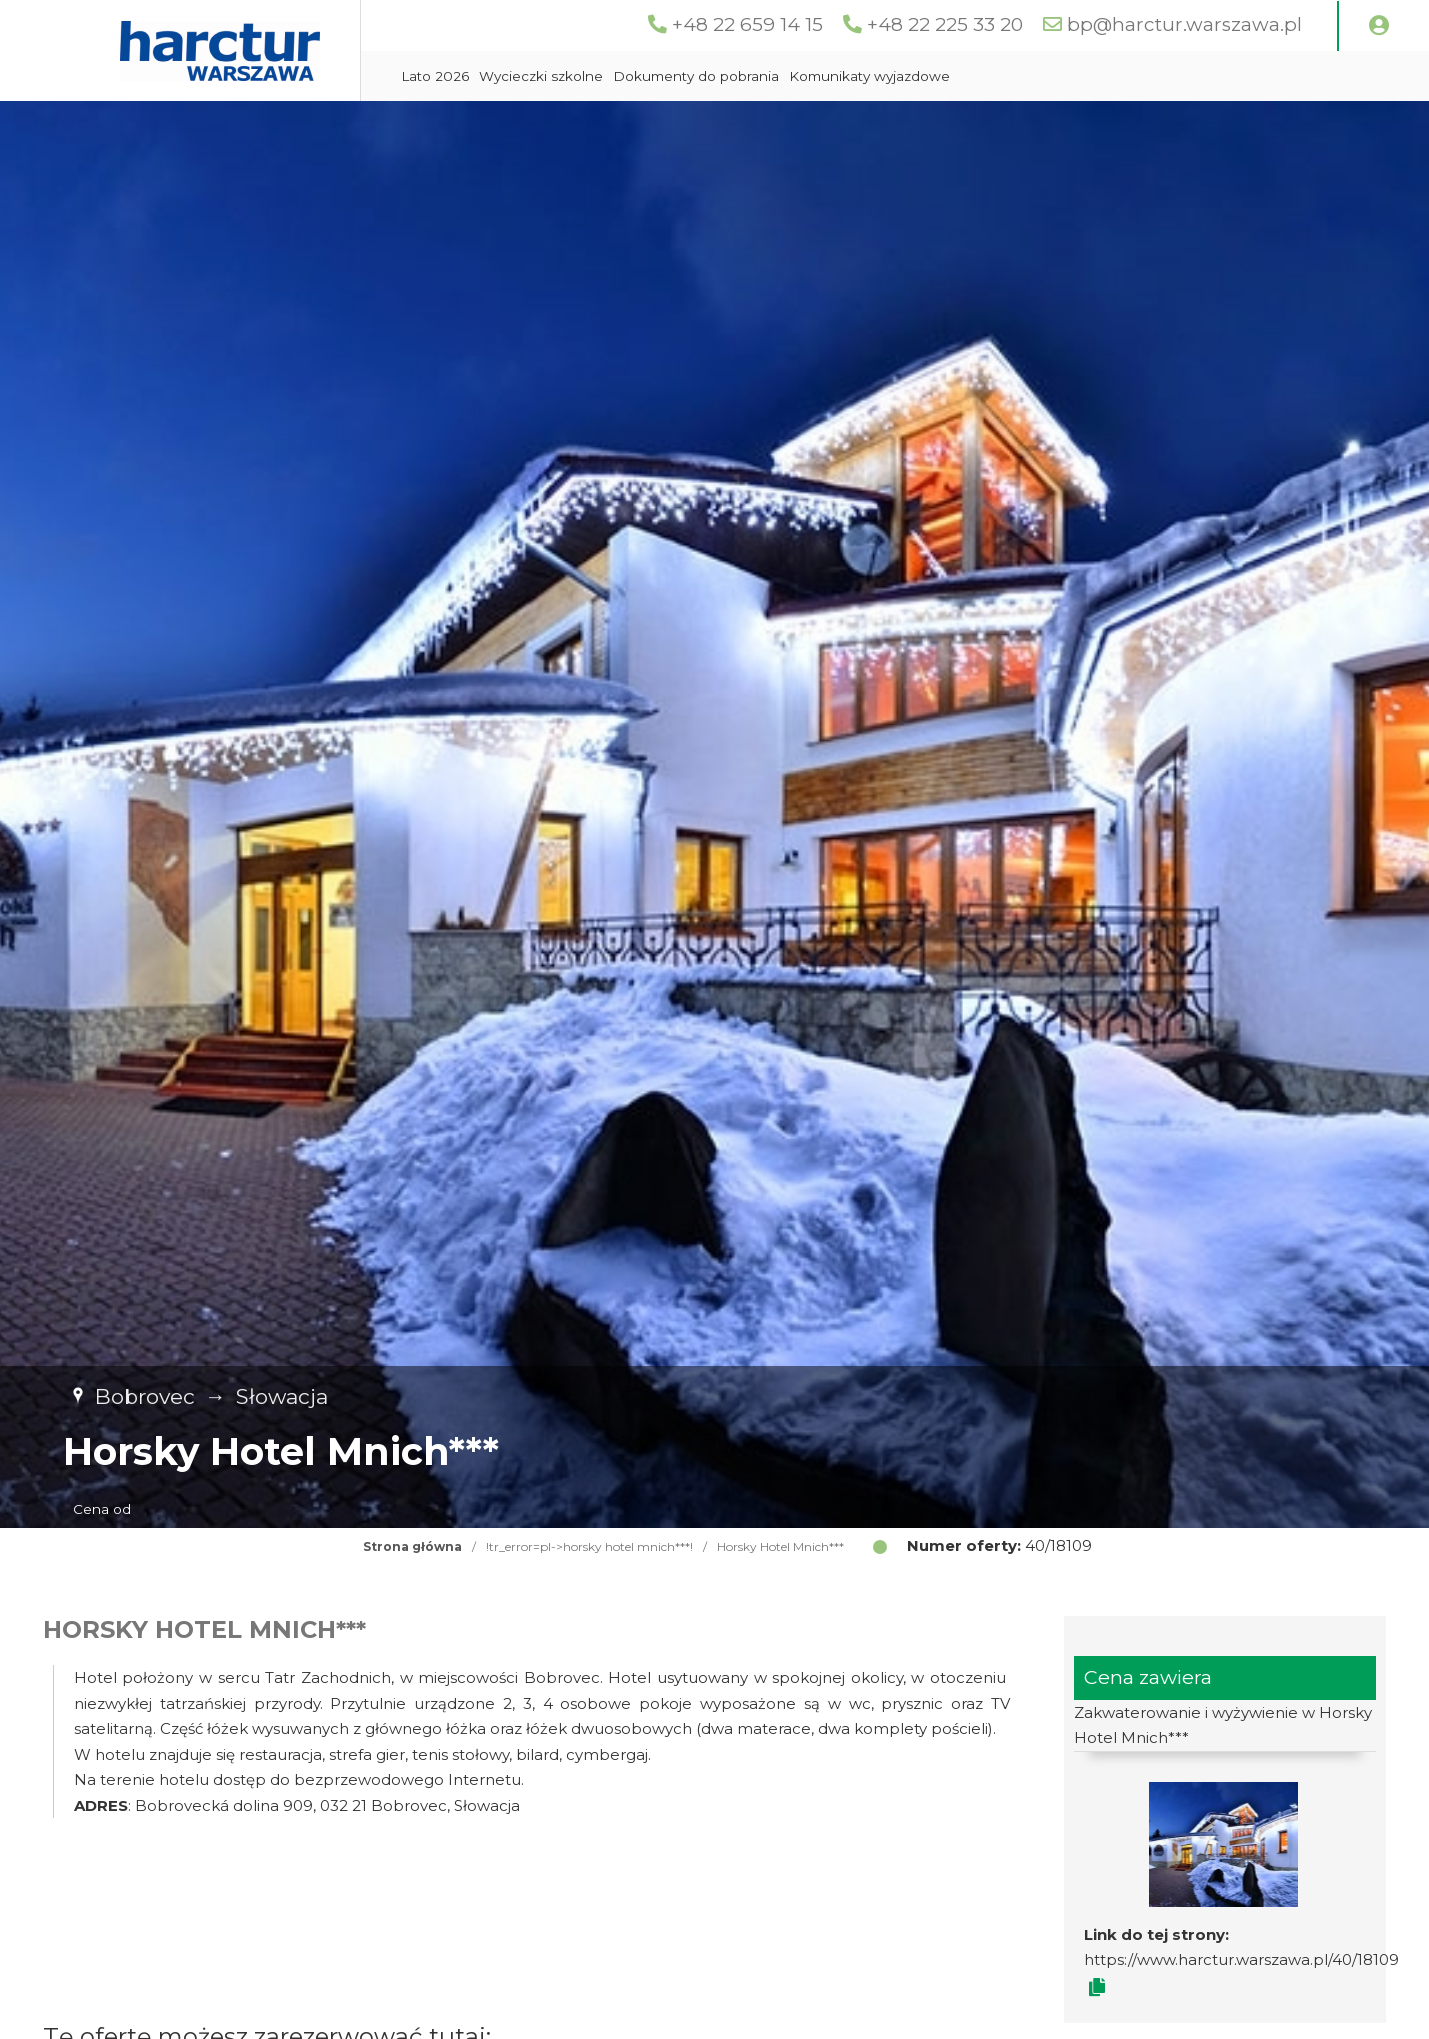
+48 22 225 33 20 (945, 24)
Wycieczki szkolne (541, 76)
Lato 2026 (435, 76)
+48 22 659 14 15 (747, 24)
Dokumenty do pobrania (696, 76)
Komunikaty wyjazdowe (869, 76)
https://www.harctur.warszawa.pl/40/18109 (1241, 1959)
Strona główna (412, 1546)
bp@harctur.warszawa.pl (1184, 24)
